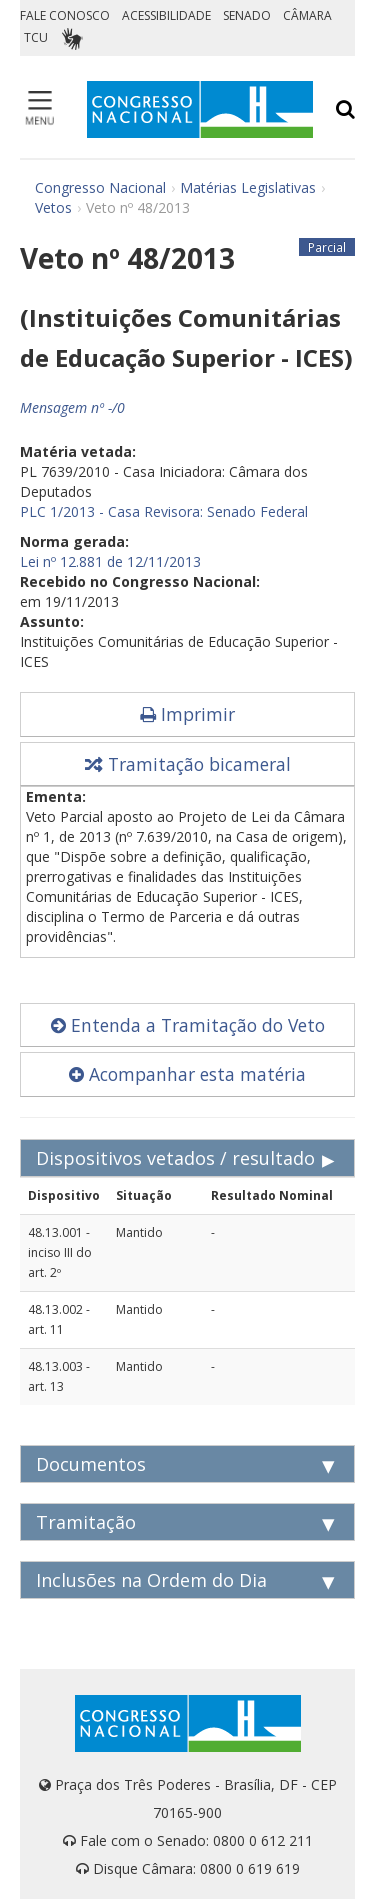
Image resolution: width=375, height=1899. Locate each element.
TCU (36, 37)
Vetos (53, 207)
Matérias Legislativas (248, 187)
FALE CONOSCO (65, 15)
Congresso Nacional (100, 187)
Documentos (91, 1464)
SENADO (247, 15)
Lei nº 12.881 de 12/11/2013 (110, 561)
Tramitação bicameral (188, 764)
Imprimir (187, 714)
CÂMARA (307, 15)
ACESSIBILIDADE (166, 15)
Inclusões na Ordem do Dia (151, 1580)
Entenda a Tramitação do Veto (188, 1025)
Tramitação (86, 1522)
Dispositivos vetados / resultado (175, 1158)
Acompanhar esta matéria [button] (187, 1074)
